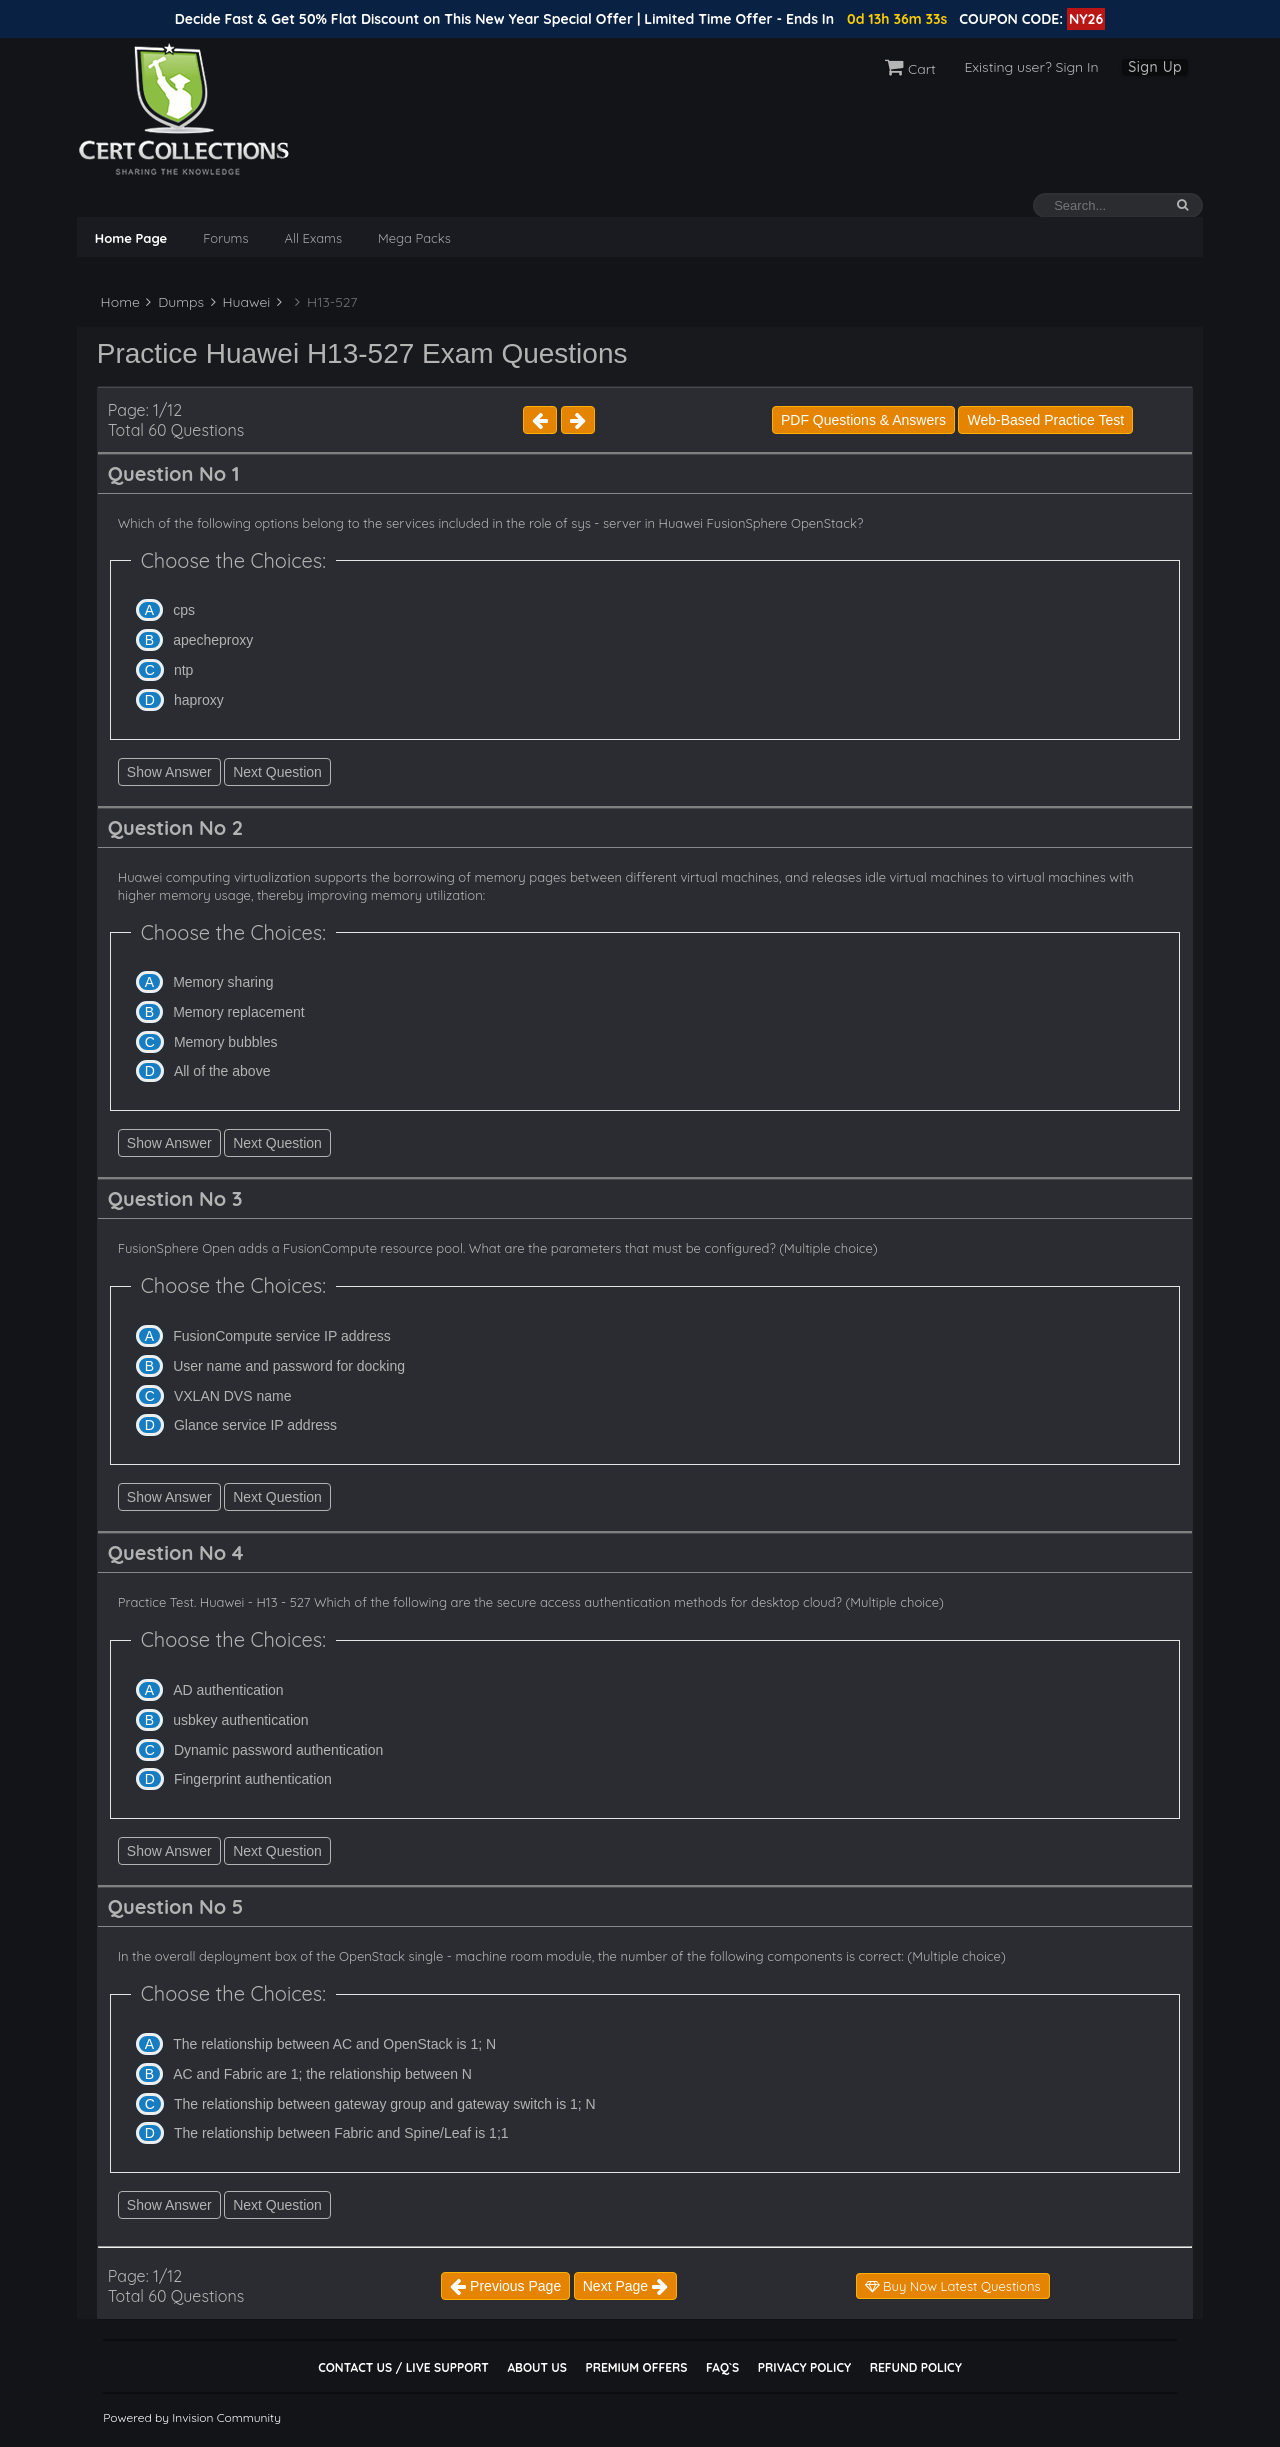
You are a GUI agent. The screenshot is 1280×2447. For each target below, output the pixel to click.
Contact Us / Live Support (403, 2367)
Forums (225, 238)
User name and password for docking (289, 1366)
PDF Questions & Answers (863, 420)
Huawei (241, 302)
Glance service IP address (255, 1425)
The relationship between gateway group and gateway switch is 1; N (385, 2104)
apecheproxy (213, 640)
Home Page (131, 238)
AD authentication (228, 1690)
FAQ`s (722, 2367)
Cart (910, 69)
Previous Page (505, 2286)
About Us (536, 2367)
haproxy (199, 700)
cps (184, 610)
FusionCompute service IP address (282, 1336)
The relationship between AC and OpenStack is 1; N (334, 2044)
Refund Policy (916, 2367)
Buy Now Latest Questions (953, 2286)
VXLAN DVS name (233, 1396)
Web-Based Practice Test (1045, 420)
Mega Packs (414, 238)
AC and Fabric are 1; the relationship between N (322, 2074)
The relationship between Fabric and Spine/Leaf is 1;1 (341, 2133)
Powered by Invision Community (192, 2417)
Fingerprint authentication (253, 1779)
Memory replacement (239, 1012)
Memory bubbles (226, 1042)
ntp (183, 670)
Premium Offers (636, 2367)
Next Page (625, 2286)
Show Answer (169, 772)
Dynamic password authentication (278, 1750)
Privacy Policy (804, 2367)
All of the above (222, 1071)
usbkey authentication (240, 1720)
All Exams (313, 238)
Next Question (277, 772)
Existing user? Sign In (1031, 67)
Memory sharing (223, 982)
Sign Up (1155, 67)
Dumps (175, 302)
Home (118, 302)
